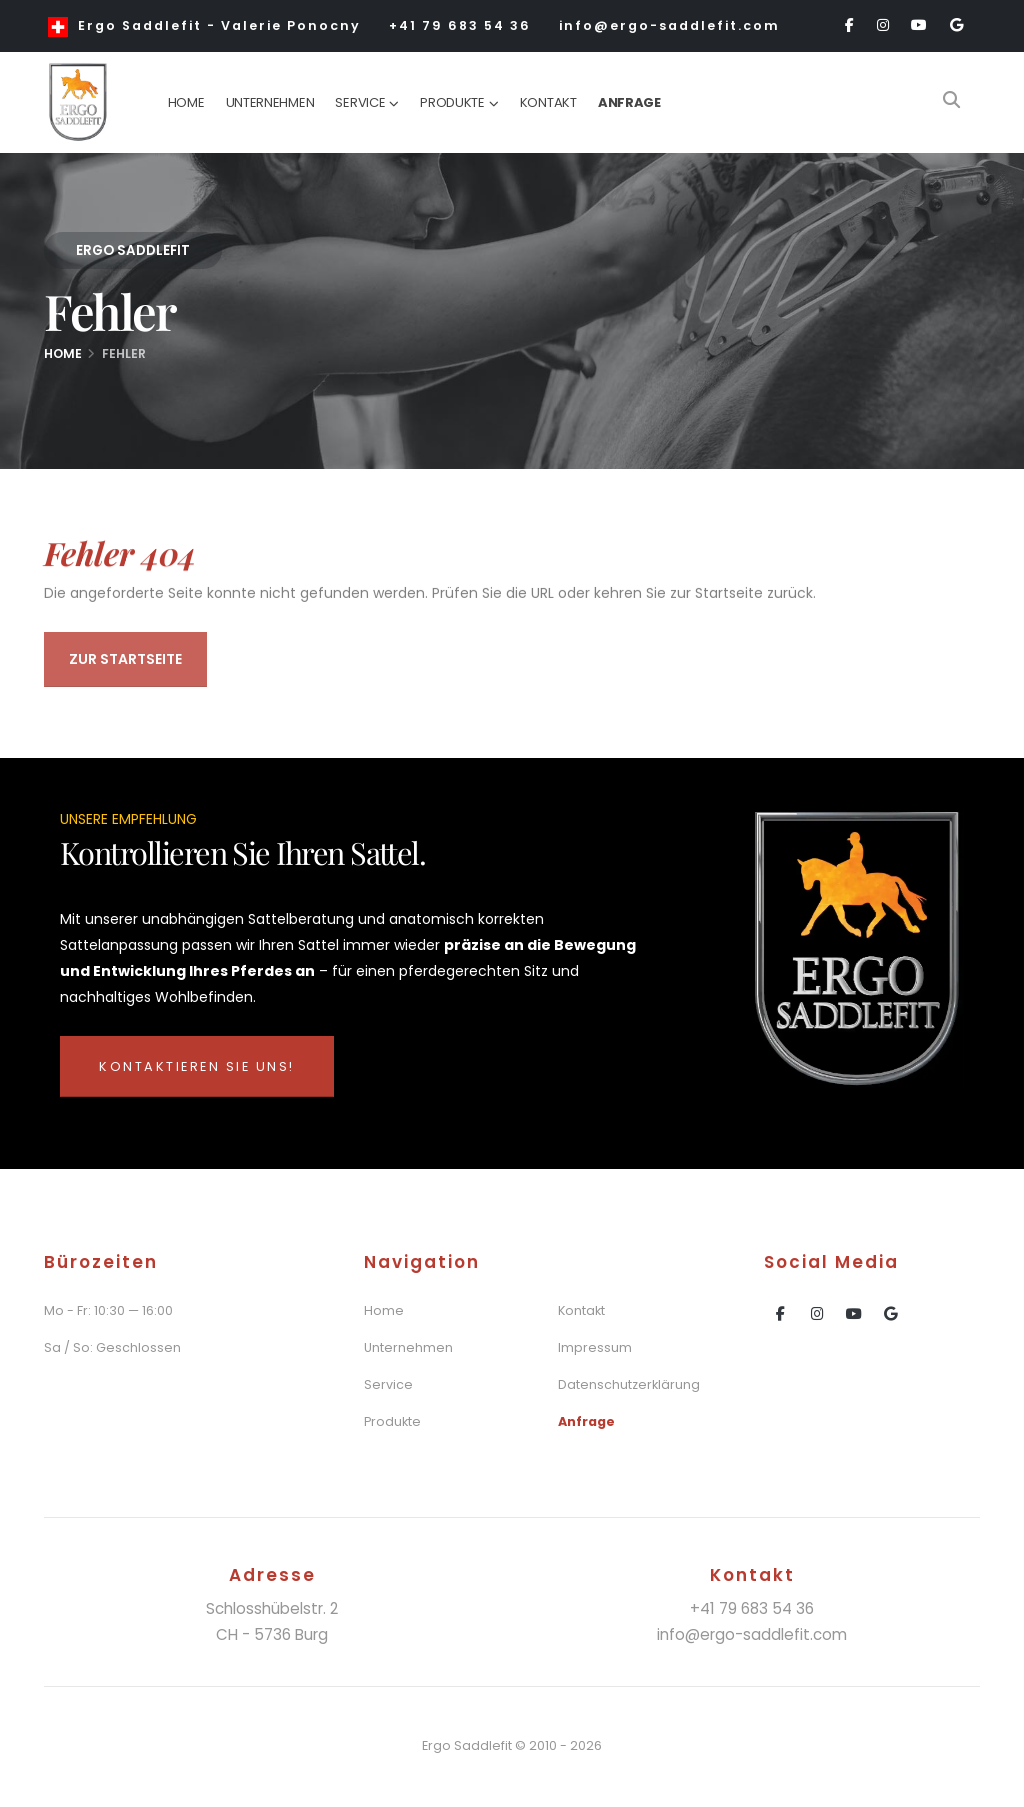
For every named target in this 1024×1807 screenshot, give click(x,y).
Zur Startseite (125, 663)
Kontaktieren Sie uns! (197, 1066)
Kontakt (548, 102)
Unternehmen (270, 102)
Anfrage (629, 102)
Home (186, 102)
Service (360, 102)
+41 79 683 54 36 (460, 25)
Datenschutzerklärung (629, 1384)
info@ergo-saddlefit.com (669, 25)
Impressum (595, 1347)
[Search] (951, 102)
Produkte (452, 102)
